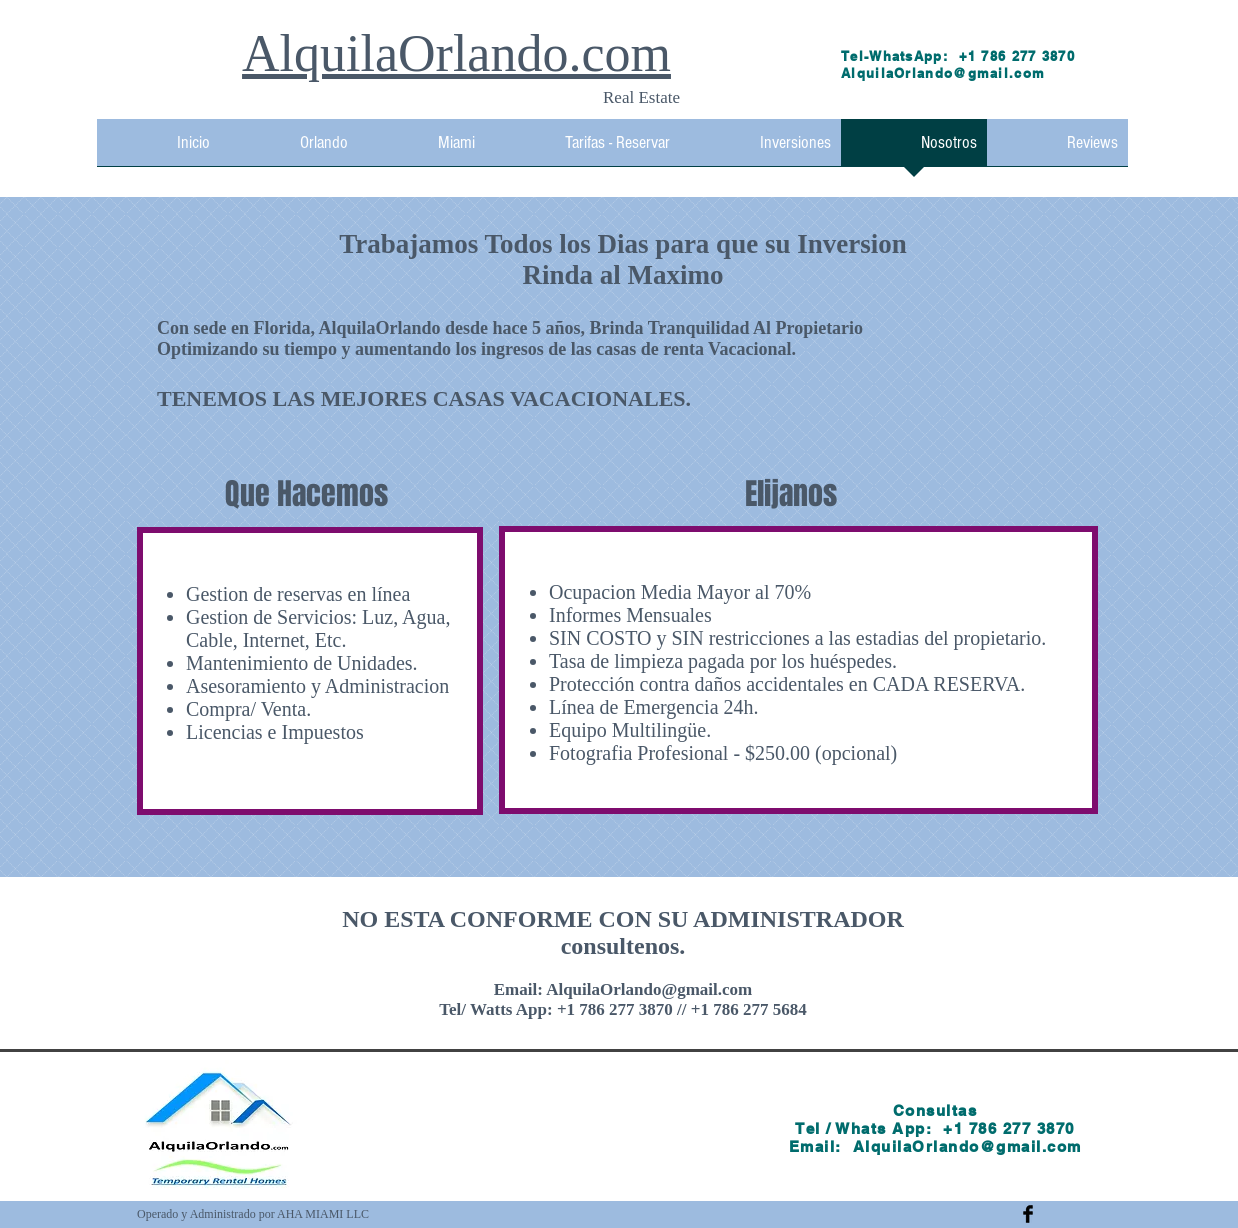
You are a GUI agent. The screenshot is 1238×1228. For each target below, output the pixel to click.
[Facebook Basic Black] (1028, 1214)
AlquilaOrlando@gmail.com (943, 73)
